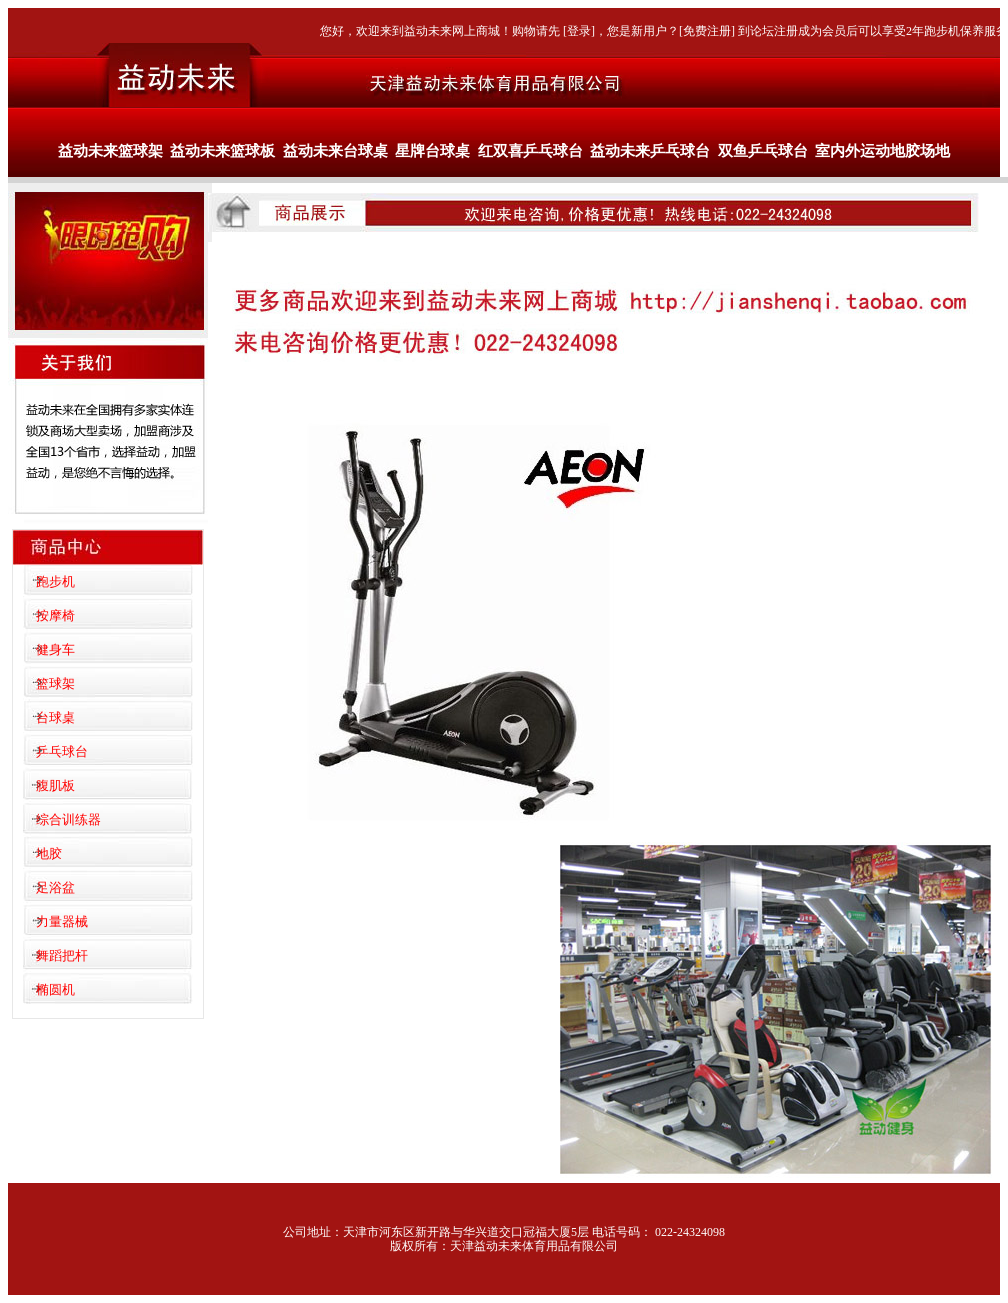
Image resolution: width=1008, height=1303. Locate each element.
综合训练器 (68, 819)
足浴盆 (55, 887)
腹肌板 (55, 785)
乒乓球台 (62, 751)
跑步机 (55, 581)
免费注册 (707, 31)
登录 (579, 31)
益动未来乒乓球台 (650, 151)
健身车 (55, 649)
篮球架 (55, 683)
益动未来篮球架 (110, 151)
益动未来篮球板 (222, 151)
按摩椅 (55, 615)
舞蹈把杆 (62, 955)
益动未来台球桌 (335, 151)
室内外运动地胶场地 (882, 151)
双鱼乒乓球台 (763, 151)
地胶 (49, 853)
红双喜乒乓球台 (530, 151)
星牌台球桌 (432, 151)
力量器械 (62, 921)
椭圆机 (55, 989)
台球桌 (55, 717)
